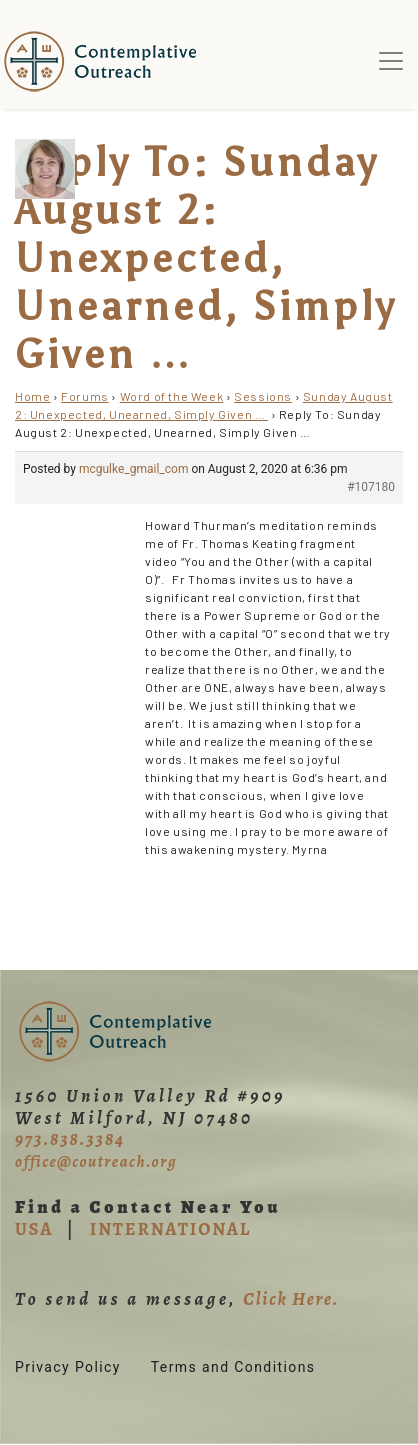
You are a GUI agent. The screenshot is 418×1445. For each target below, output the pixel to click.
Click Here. (291, 1299)
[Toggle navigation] (391, 61)
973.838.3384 (70, 1139)
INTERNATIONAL (170, 1229)
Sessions (263, 396)
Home (32, 396)
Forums (85, 396)
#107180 (371, 487)
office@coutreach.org (96, 1162)
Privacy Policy (68, 1367)
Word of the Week (172, 396)
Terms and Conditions (233, 1367)
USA (34, 1229)
